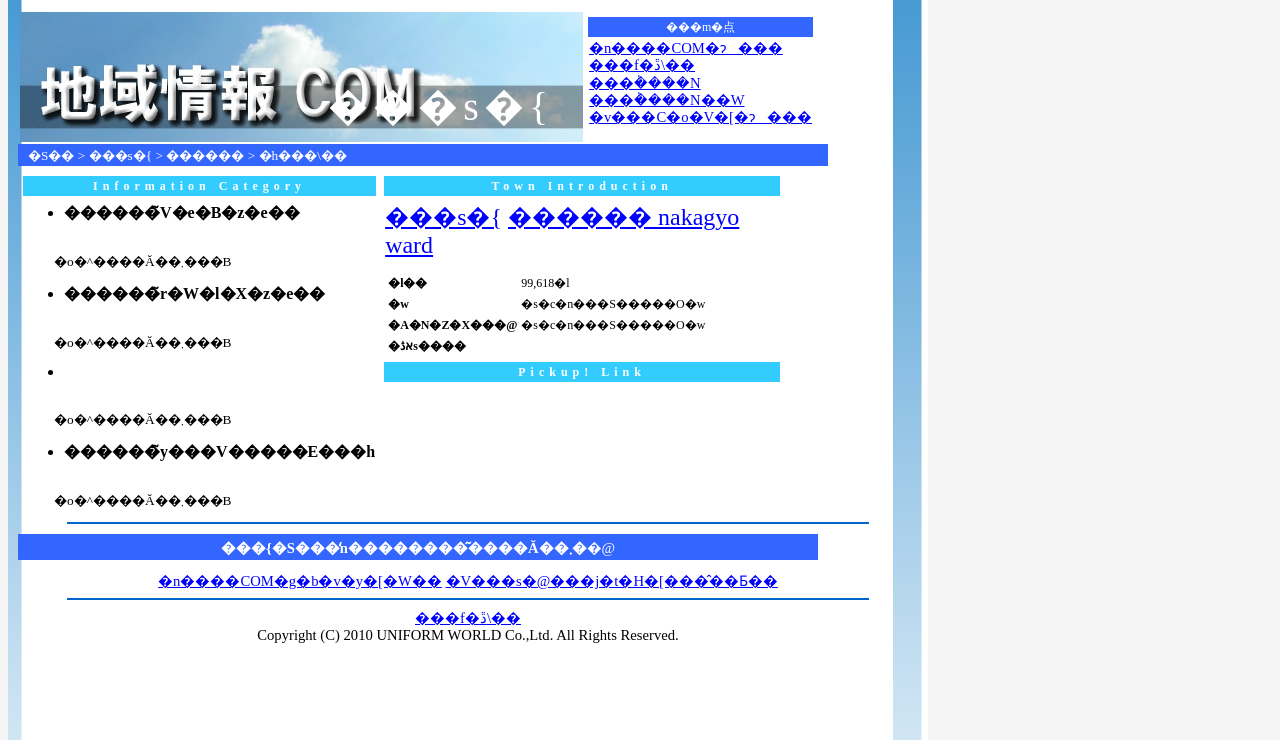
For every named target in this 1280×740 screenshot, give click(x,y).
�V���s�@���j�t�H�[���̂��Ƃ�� (612, 581)
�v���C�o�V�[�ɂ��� (700, 117)
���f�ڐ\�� (642, 65)
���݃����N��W (666, 100)
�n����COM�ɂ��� (686, 48)
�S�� (51, 155)
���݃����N (645, 83)
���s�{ (121, 155)
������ (205, 155)
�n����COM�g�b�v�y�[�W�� (300, 581)
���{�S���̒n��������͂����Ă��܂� (404, 548)
